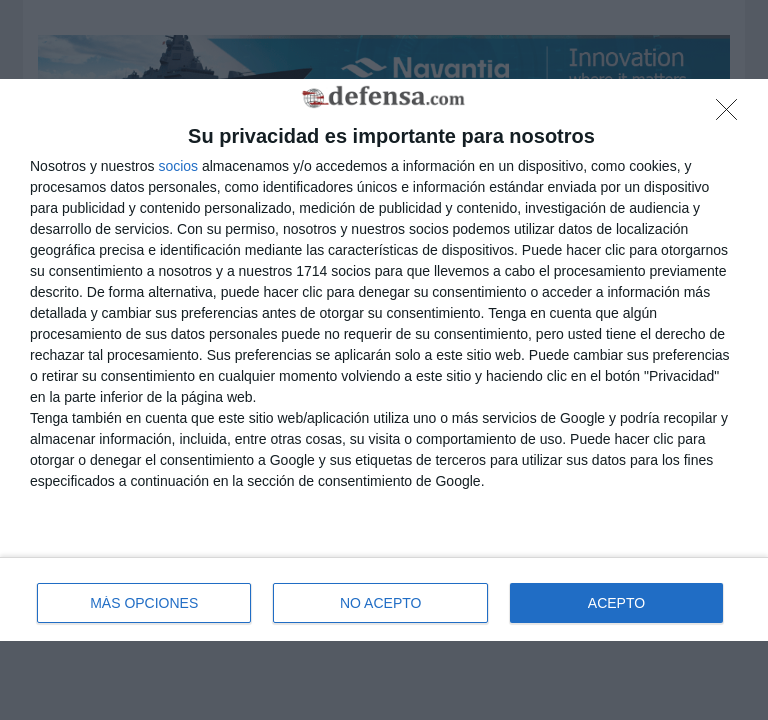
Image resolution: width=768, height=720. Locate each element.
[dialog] (384, 360)
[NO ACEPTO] (732, 115)
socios (178, 166)
